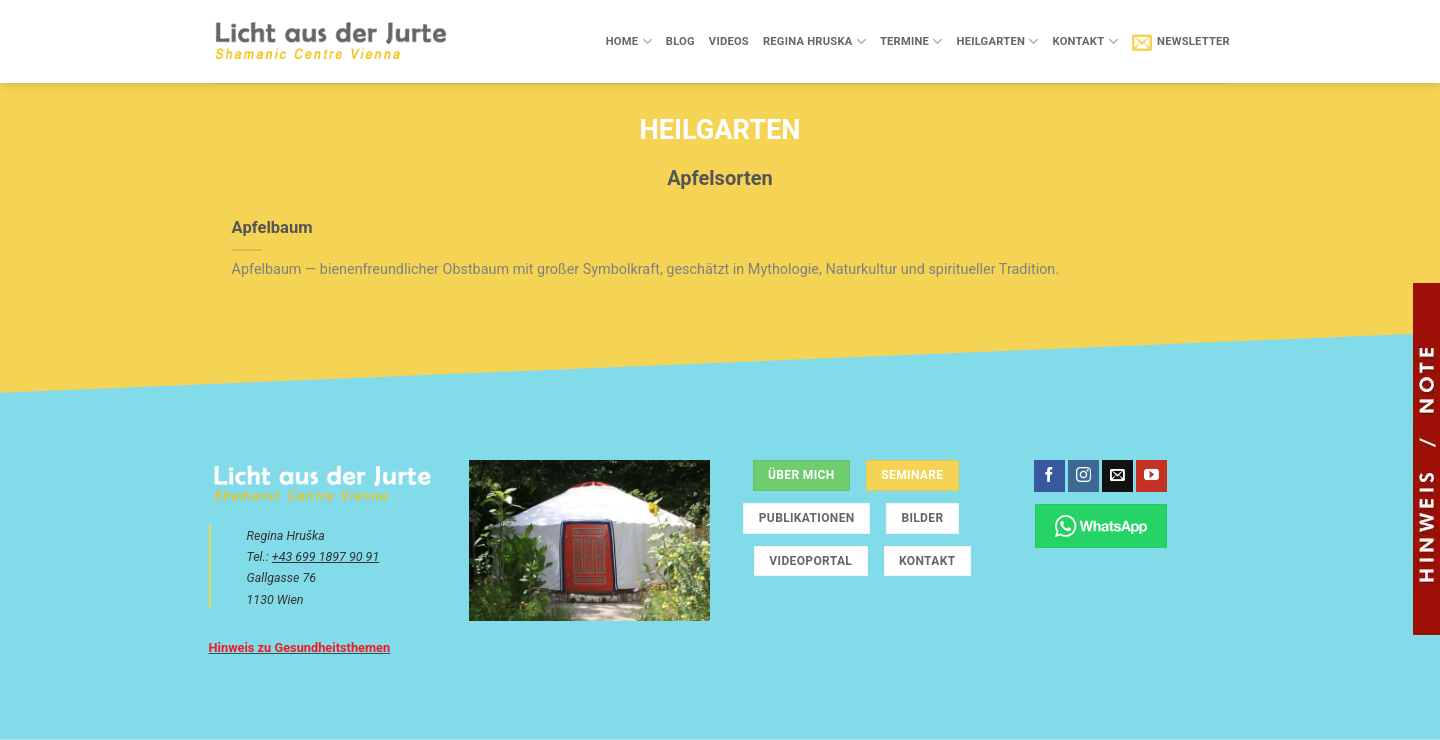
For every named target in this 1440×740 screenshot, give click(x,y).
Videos (729, 41)
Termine (911, 41)
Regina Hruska (814, 41)
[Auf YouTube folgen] (1151, 476)
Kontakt (1084, 41)
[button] (1181, 42)
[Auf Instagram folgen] (1083, 476)
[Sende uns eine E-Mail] (1117, 476)
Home (629, 41)
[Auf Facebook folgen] (1049, 476)
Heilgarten (998, 41)
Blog (680, 41)
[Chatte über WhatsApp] (1101, 525)
